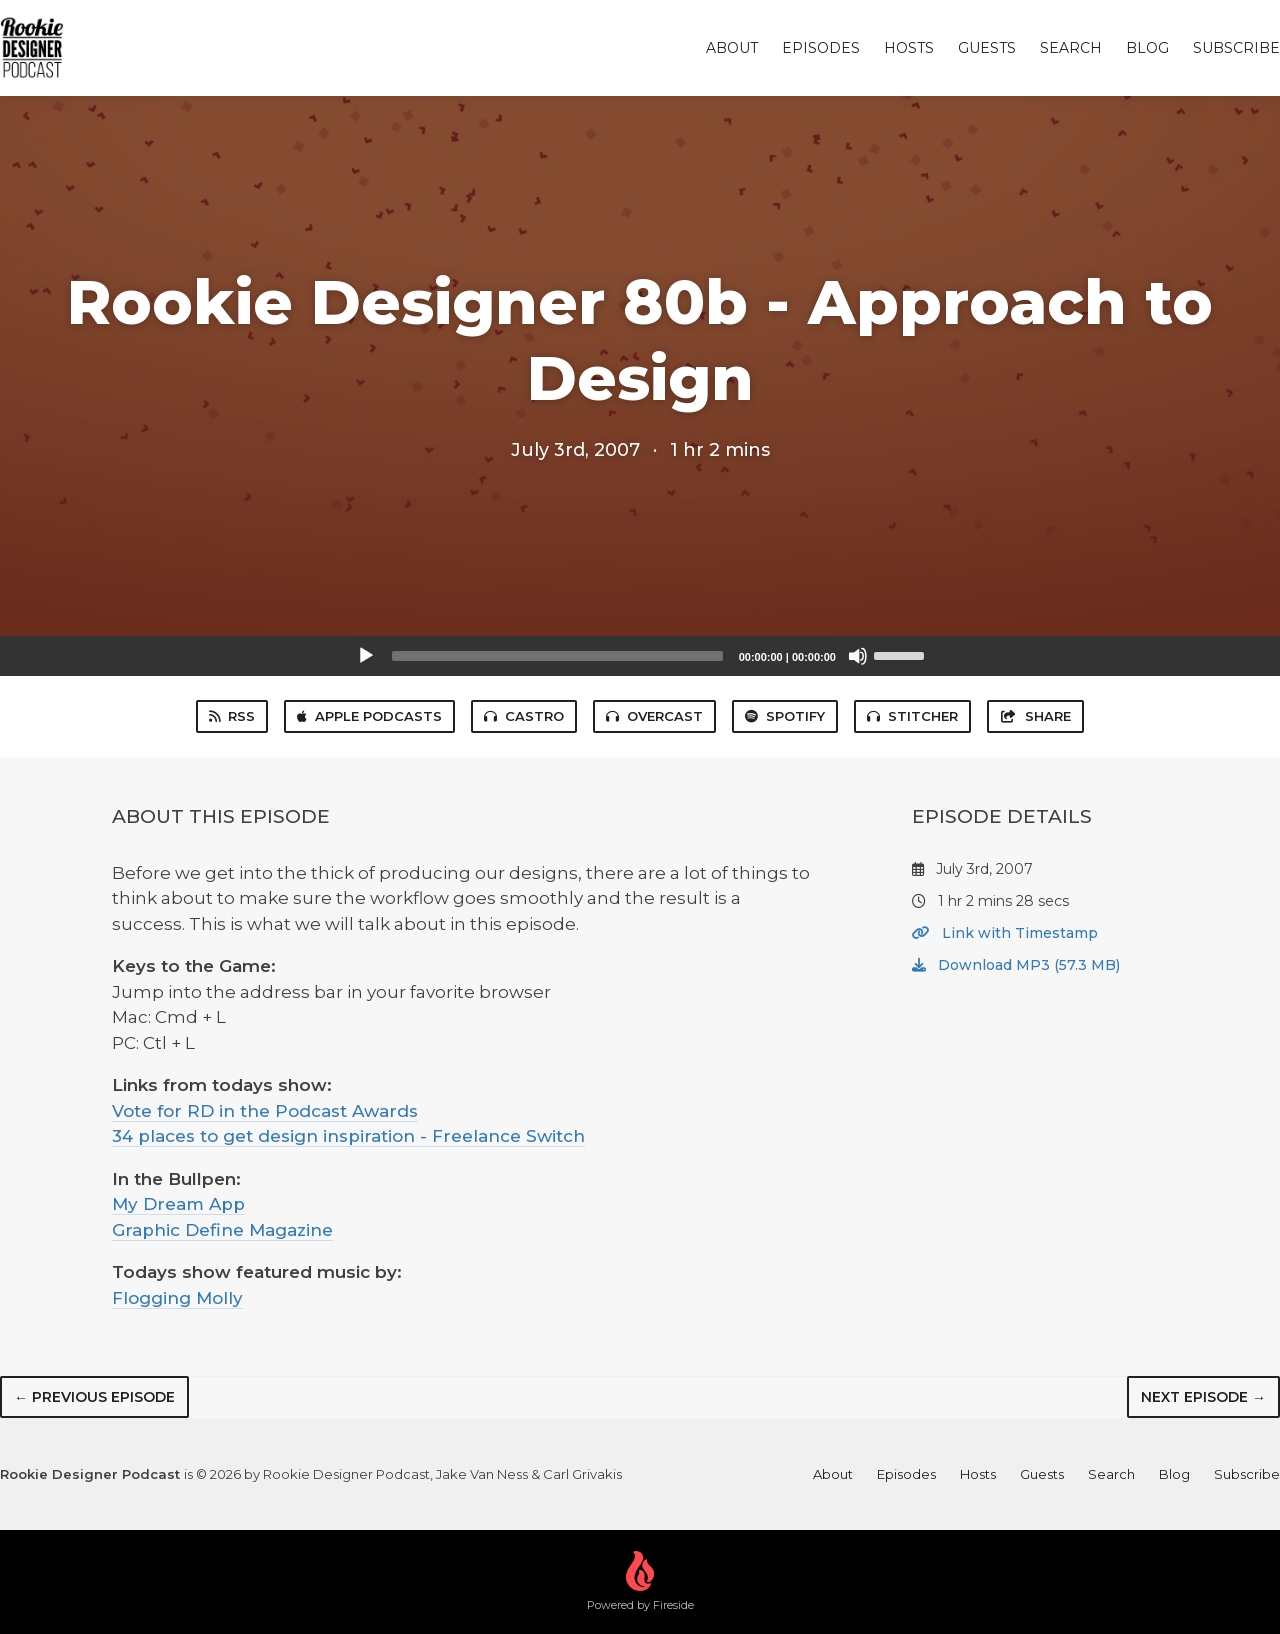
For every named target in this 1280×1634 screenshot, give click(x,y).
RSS (232, 716)
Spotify (785, 716)
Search (1071, 48)
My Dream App (178, 1204)
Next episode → (1203, 1397)
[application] (640, 656)
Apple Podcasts (369, 716)
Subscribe (1236, 48)
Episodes (821, 48)
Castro (524, 716)
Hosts (909, 48)
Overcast (654, 716)
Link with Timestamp (1005, 933)
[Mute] (858, 656)
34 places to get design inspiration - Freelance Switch (348, 1136)
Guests (987, 48)
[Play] (366, 656)
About (732, 48)
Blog (1147, 48)
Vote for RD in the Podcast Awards (265, 1111)
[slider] (557, 656)
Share (1035, 716)
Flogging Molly (177, 1298)
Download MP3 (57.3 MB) (1016, 965)
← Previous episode (94, 1397)
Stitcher (912, 716)
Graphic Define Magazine (222, 1230)
